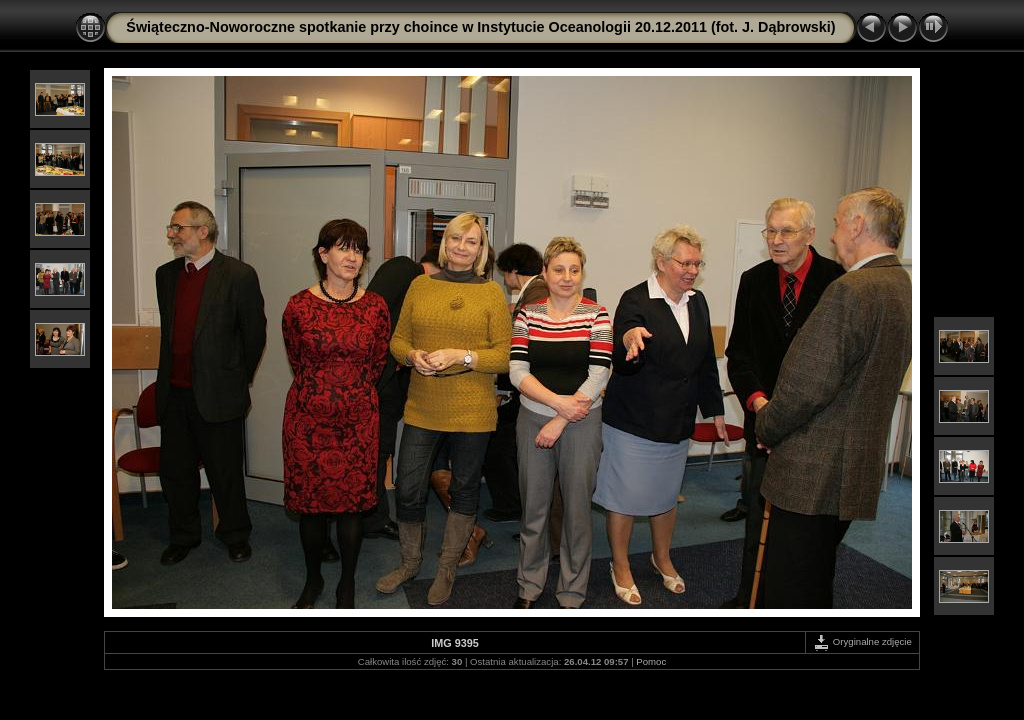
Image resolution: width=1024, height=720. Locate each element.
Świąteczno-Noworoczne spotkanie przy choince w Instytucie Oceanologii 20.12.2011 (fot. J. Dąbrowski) (480, 27)
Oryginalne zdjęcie (862, 641)
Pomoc (651, 661)
